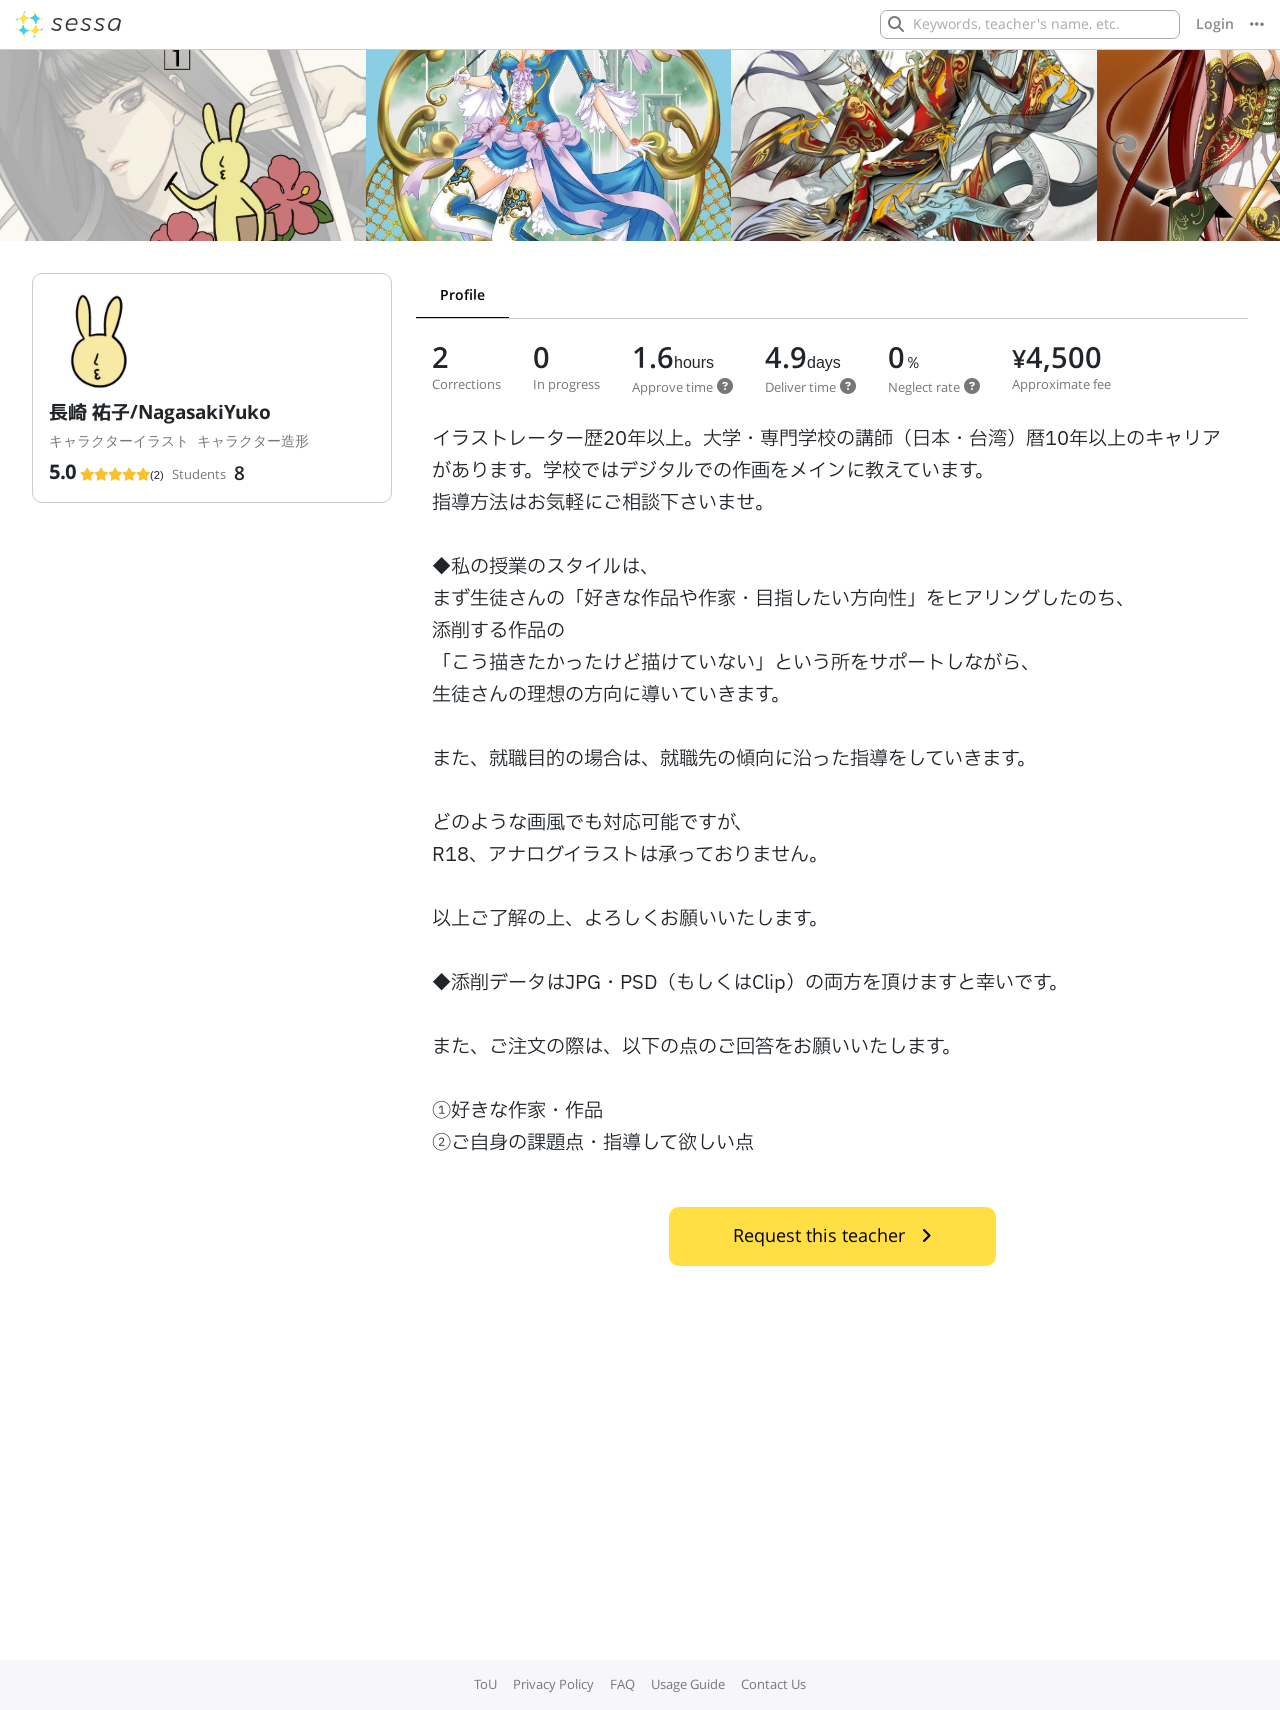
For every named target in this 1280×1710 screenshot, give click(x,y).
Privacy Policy (553, 1684)
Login (1215, 24)
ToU (485, 1684)
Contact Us (773, 1684)
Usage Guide (688, 1684)
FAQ (622, 1684)
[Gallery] (640, 153)
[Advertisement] (640, 1511)
